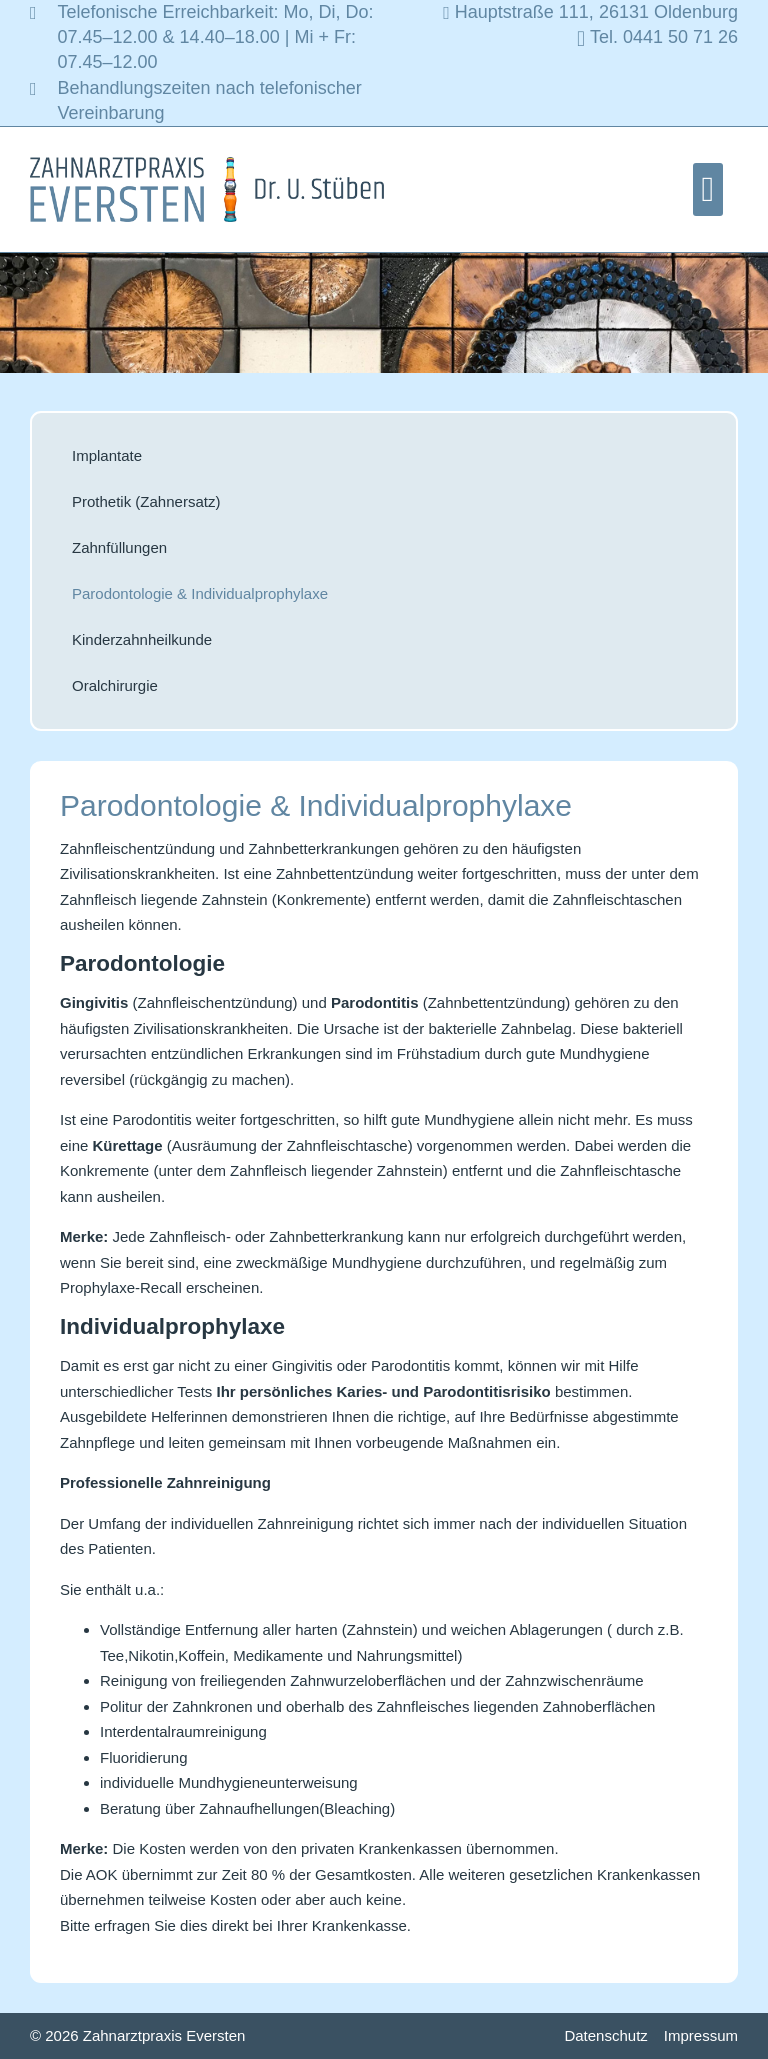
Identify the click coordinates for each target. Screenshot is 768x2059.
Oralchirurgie (115, 685)
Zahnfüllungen (119, 547)
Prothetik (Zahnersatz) (146, 501)
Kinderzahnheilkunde (142, 639)
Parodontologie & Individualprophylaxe (200, 593)
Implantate (107, 455)
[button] (708, 189)
